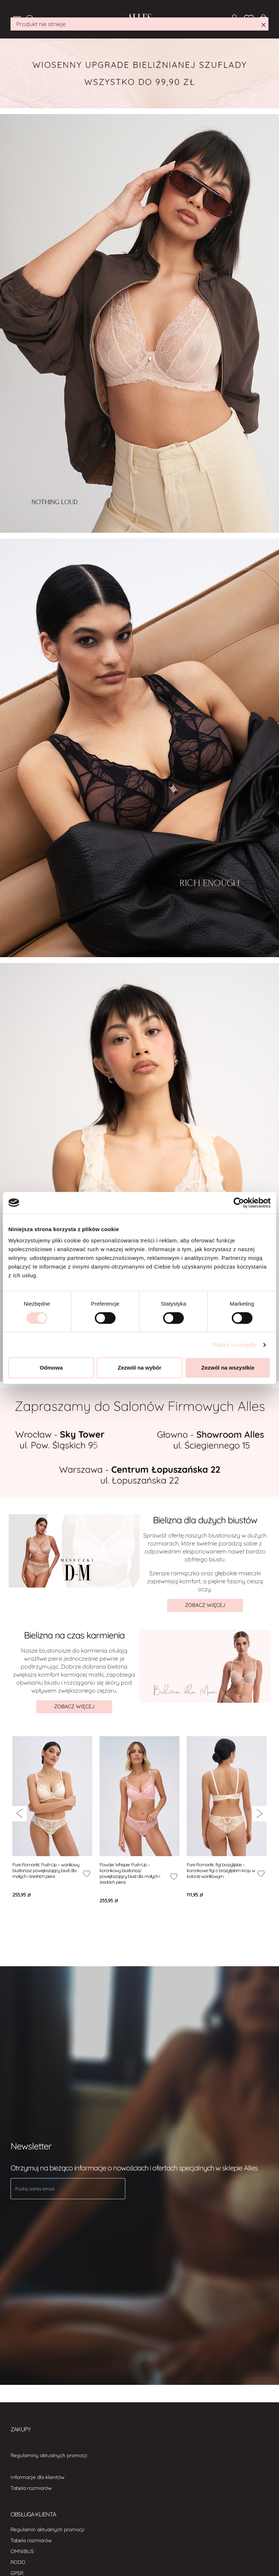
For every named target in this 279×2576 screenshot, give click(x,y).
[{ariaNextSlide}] (259, 1813)
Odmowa (51, 1367)
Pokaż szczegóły (235, 1345)
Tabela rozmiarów (31, 2488)
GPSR (17, 2573)
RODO (18, 2562)
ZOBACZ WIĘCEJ (205, 1605)
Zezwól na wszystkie (227, 1367)
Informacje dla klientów (38, 2477)
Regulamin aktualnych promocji (47, 2529)
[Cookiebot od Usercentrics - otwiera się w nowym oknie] (239, 1202)
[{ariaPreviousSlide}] (19, 1813)
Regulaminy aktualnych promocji (49, 2455)
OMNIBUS (22, 2551)
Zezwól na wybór (139, 1367)
